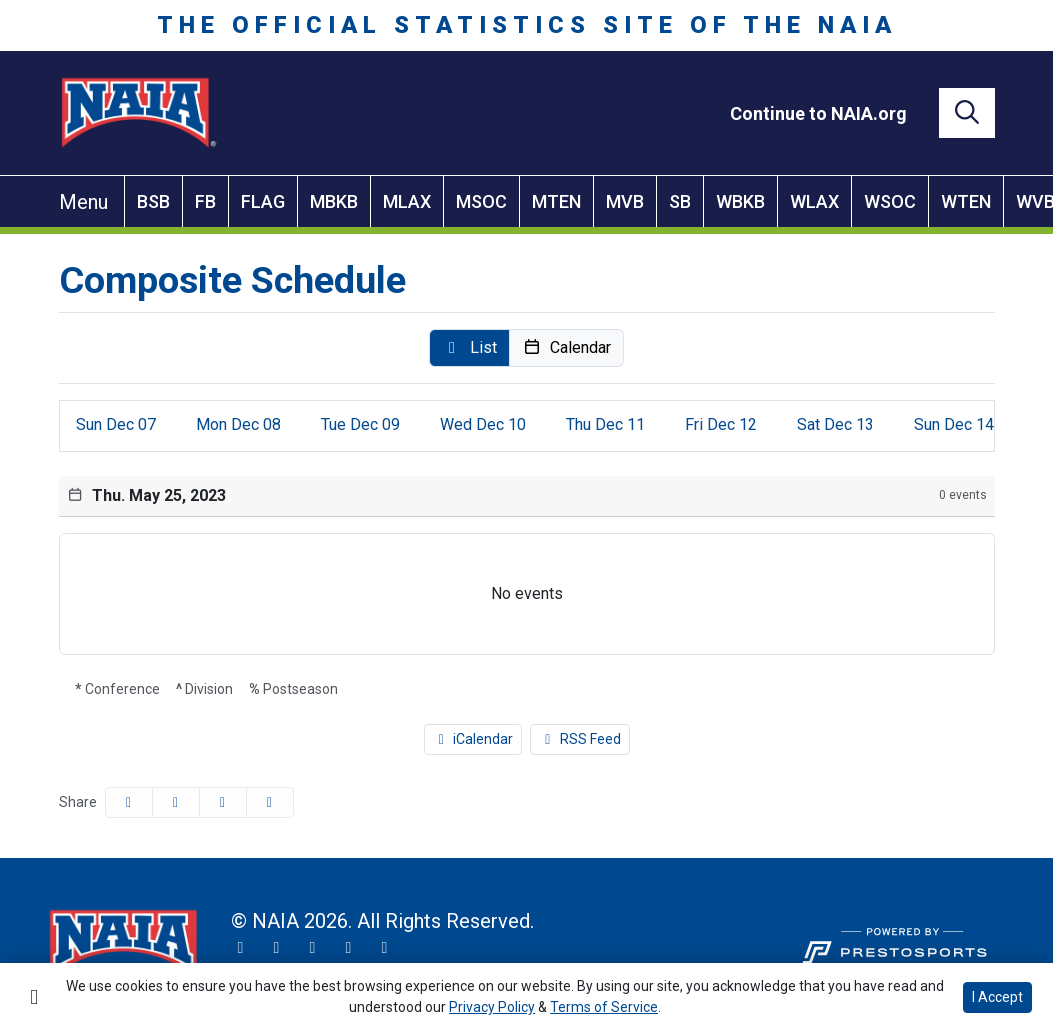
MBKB (334, 201)
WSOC (890, 201)
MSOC (481, 201)
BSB (153, 201)
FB (205, 201)
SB (680, 201)
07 (116, 424)
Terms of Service (604, 1007)
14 (954, 424)
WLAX (814, 201)
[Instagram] (277, 948)
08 (238, 424)
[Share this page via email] (223, 802)
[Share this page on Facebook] (129, 802)
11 (605, 424)
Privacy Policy (492, 1007)
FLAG (263, 201)
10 (483, 424)
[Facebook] (313, 948)
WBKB (740, 201)
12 (721, 424)
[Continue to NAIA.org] (818, 113)
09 (360, 424)
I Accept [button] (997, 997)
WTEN (966, 201)
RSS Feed (580, 739)
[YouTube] (349, 948)
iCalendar (473, 739)
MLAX (407, 201)
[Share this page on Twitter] (176, 802)
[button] (469, 348)
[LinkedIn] (385, 948)
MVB (625, 201)
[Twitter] (241, 948)
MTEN (556, 201)
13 (835, 424)
